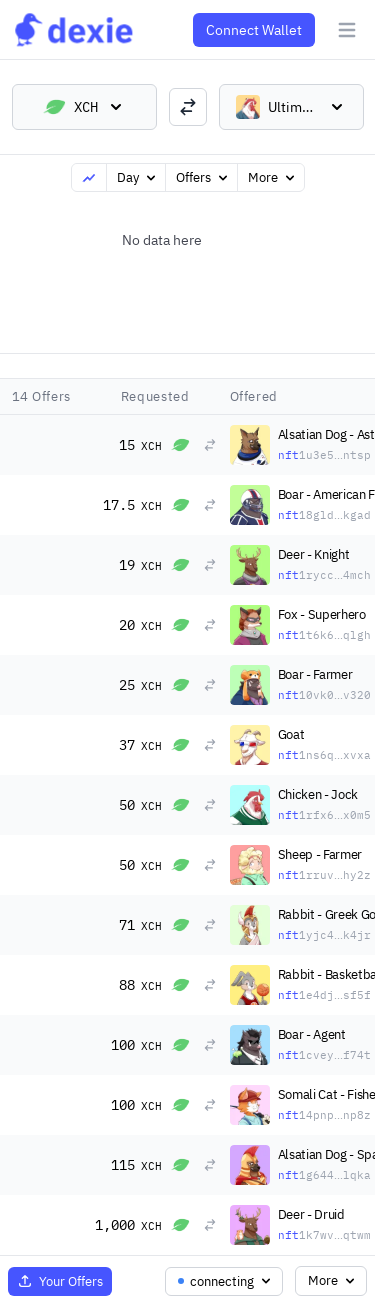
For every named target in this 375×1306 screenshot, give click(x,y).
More (273, 177)
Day (138, 177)
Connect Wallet (254, 30)
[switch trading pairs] (188, 107)
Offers (203, 177)
